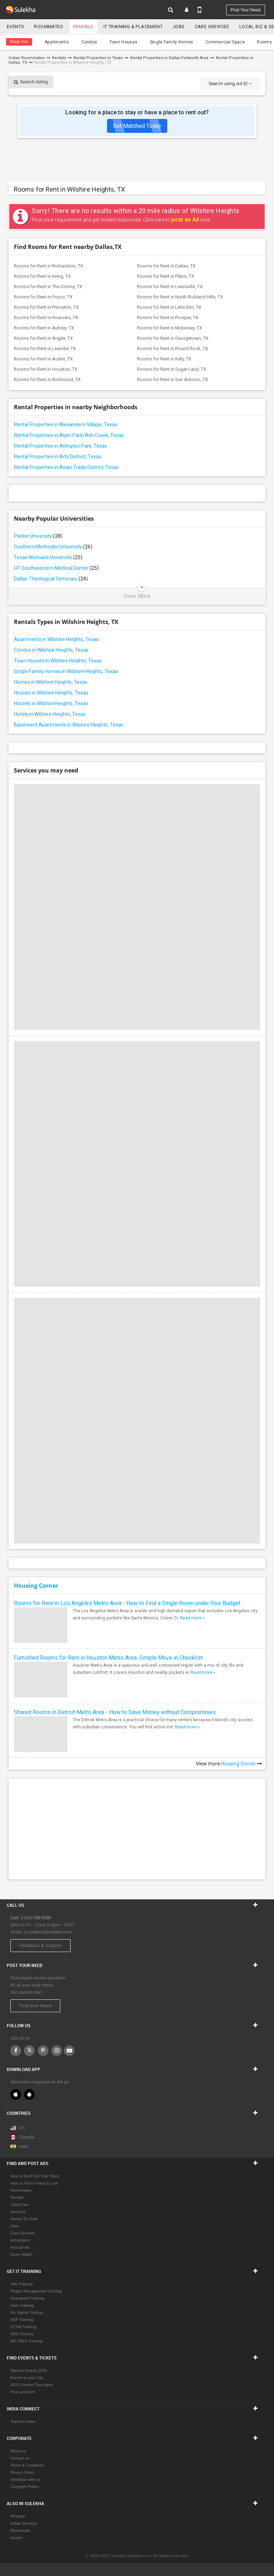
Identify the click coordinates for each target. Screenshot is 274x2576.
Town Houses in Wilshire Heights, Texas (58, 660)
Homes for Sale (23, 2219)
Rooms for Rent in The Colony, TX (48, 286)
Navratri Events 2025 (28, 2370)
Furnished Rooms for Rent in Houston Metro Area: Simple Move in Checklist (108, 1657)
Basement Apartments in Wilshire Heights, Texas (68, 724)
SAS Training (21, 2334)
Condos (89, 42)
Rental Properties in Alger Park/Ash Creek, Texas (69, 435)
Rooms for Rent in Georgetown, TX (172, 338)
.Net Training (21, 2284)
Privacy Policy (22, 2472)
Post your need (245, 9)
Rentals (83, 26)
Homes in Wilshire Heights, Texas (50, 682)
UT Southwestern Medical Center (56, 568)
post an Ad (185, 219)
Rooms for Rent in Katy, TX (164, 358)
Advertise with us (25, 2479)
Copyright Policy (24, 2486)
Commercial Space (225, 42)
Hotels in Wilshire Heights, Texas (50, 714)
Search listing (31, 81)
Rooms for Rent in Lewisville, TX (170, 286)
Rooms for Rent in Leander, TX (45, 348)
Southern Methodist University (53, 546)
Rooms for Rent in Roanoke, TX (46, 317)
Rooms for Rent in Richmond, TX (47, 379)
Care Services (212, 26)
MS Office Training (26, 2341)
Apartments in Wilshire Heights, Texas (56, 639)
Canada (22, 2137)
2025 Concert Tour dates (31, 2385)
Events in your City (26, 2377)
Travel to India (22, 2421)
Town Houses (123, 42)
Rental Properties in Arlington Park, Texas (60, 445)
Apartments (57, 42)
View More (137, 596)
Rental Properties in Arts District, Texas (57, 456)
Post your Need (35, 2005)
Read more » (192, 1617)
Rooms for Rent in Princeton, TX (46, 307)
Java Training (22, 2305)
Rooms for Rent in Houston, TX (45, 369)
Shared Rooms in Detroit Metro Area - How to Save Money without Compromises (115, 1712)
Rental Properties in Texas (98, 58)
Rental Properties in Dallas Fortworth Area (169, 58)
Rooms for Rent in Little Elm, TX (169, 307)
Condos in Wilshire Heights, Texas (51, 649)
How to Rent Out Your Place (34, 2176)
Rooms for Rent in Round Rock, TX (172, 348)
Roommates (48, 26)
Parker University (38, 536)
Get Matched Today (137, 126)
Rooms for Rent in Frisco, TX (43, 297)
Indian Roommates (27, 58)
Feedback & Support (40, 1945)
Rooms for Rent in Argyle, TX (43, 338)
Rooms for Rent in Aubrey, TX (44, 328)
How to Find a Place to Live (34, 2183)
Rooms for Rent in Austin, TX (43, 358)
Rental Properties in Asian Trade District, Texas (66, 467)
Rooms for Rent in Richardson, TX (48, 266)
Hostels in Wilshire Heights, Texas (51, 703)
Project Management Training (36, 2291)
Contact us (19, 2458)
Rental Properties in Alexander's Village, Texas (65, 424)
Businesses (20, 2530)
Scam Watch (21, 2254)
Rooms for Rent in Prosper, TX (167, 317)
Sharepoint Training (27, 2298)
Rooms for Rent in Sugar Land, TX (171, 369)
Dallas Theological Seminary (51, 578)
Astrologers (20, 2240)
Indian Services (23, 2523)
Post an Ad (19, 2247)
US (17, 2127)
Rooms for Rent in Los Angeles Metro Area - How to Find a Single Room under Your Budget (127, 1603)
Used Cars (19, 2204)
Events (15, 26)
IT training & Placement (133, 26)
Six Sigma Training (26, 2312)
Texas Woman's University (48, 557)
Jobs (179, 26)
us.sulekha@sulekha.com (48, 1932)
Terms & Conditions (27, 2465)
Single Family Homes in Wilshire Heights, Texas (66, 671)
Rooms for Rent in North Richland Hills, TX (180, 297)
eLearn (16, 2537)
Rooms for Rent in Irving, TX (42, 276)
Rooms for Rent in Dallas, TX (166, 266)
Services (17, 2212)
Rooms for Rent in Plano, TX (165, 276)
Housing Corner (36, 1585)
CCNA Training (23, 2327)
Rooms (264, 42)
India (19, 2146)
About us (18, 2451)
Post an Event (22, 2392)
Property (17, 2516)
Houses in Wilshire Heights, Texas (51, 692)
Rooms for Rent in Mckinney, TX (169, 328)
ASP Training (21, 2319)
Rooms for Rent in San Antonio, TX (172, 379)
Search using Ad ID (230, 83)
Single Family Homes (171, 42)
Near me (19, 41)
